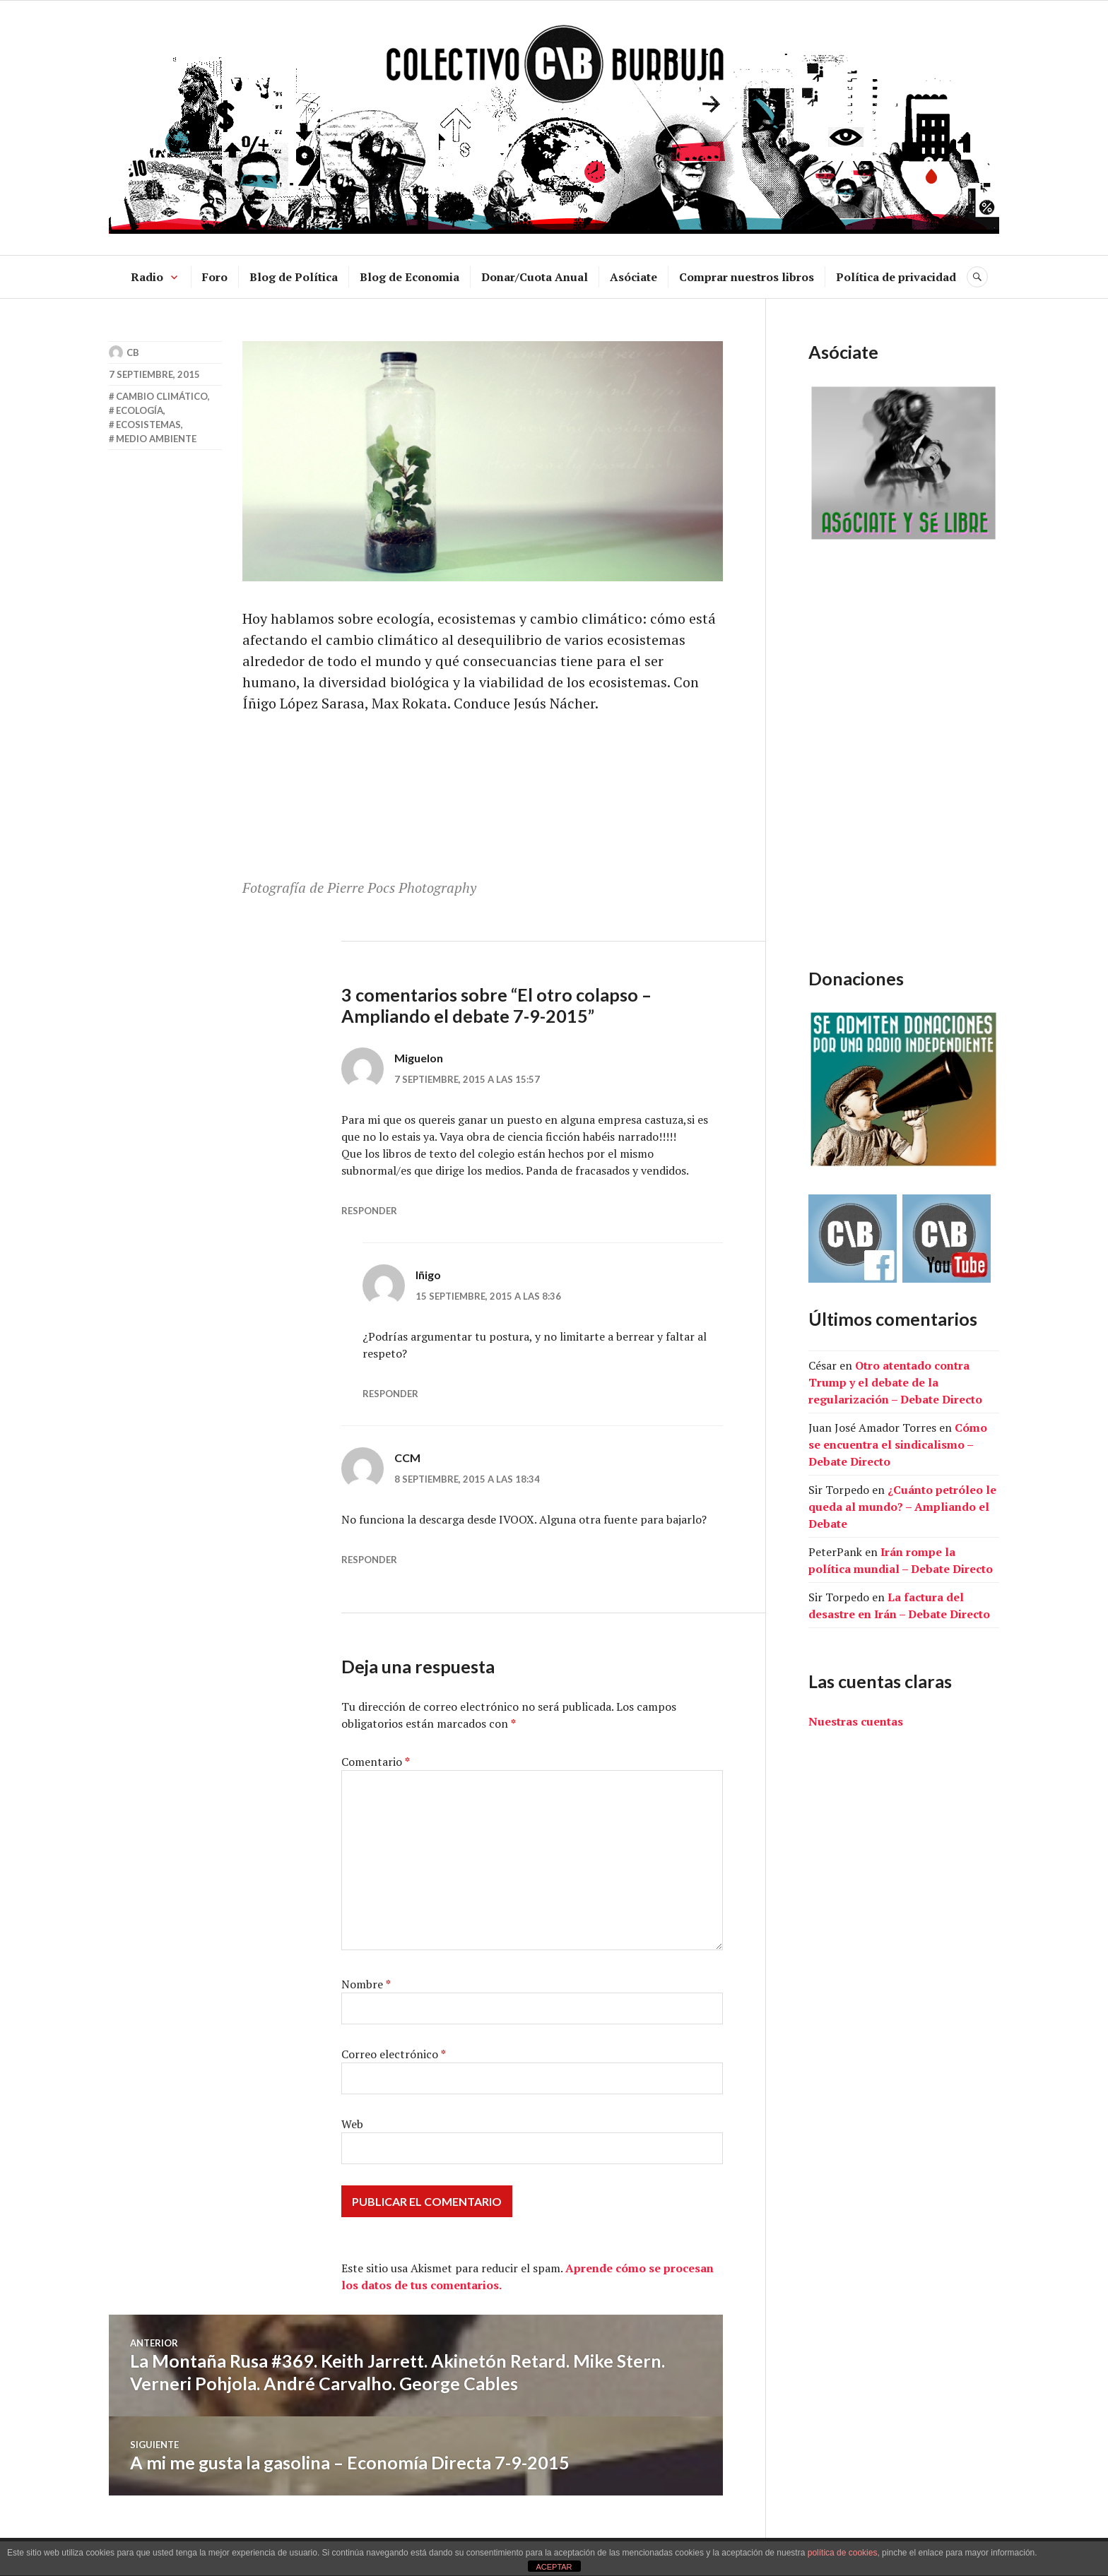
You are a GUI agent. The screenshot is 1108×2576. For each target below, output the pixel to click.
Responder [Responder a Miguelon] (369, 1210)
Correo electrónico (393, 2054)
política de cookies (843, 2553)
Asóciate (633, 277)
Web (352, 2124)
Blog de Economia (409, 277)
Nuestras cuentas (855, 1721)
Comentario (375, 1761)
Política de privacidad (896, 277)
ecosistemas (148, 424)
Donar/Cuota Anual (534, 277)
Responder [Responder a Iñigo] (390, 1393)
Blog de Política (293, 277)
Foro (215, 277)
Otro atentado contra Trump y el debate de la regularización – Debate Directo (895, 1382)
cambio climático (162, 396)
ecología (139, 410)
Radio (147, 277)
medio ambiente (156, 438)
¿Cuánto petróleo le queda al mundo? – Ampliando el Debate (902, 1506)
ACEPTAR (554, 2567)
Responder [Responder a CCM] (369, 1559)
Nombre (366, 1984)
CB (132, 352)
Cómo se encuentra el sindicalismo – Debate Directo (897, 1444)
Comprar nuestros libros (746, 277)
